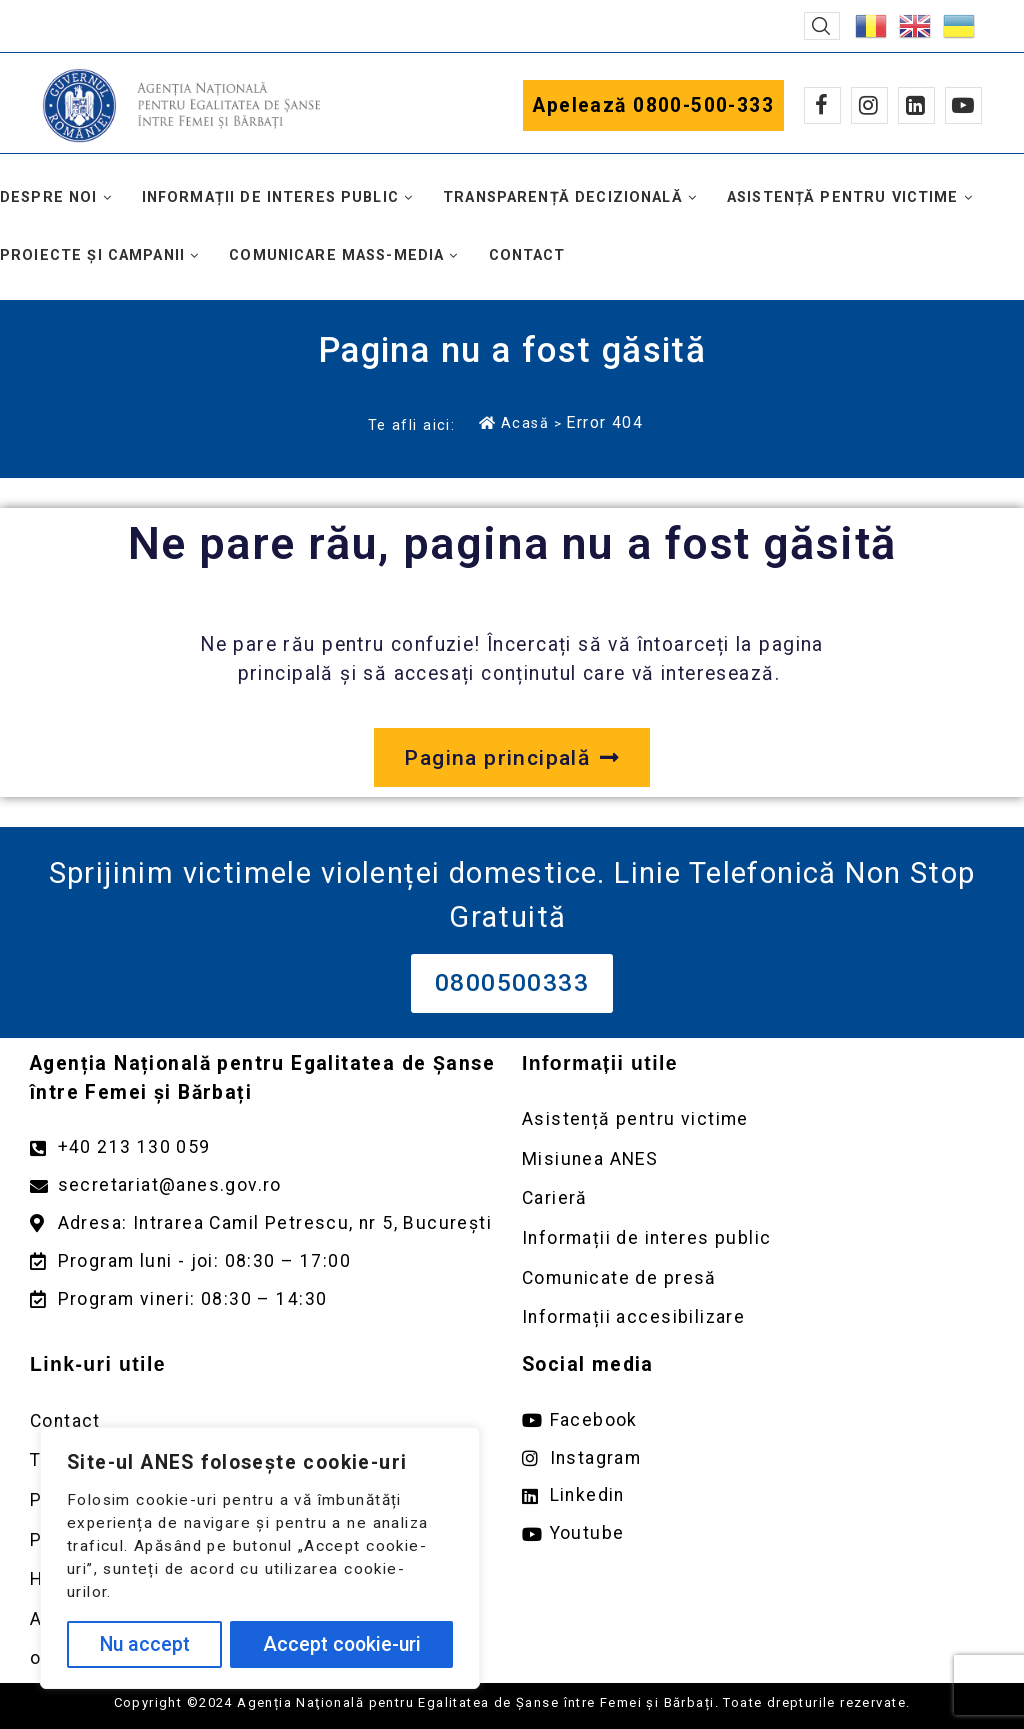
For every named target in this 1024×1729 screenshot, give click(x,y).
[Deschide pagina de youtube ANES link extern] (758, 1533)
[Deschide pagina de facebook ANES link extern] (758, 1420)
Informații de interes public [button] (270, 197)
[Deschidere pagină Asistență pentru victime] (758, 1119)
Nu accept (145, 1644)
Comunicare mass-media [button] (336, 255)
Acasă (514, 423)
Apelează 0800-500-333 (653, 105)
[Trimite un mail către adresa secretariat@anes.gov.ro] (266, 1185)
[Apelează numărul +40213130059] (266, 1147)
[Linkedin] (916, 105)
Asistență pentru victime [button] (843, 197)
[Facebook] (822, 105)
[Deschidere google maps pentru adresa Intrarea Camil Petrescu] (266, 1223)
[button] (822, 26)
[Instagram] (869, 105)
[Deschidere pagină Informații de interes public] (758, 1238)
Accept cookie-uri (342, 1644)
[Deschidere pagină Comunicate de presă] (758, 1278)
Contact (527, 255)
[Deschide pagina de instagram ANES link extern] (758, 1458)
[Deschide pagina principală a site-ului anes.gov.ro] (511, 758)
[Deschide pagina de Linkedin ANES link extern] (758, 1495)
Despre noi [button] (49, 197)
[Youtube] (963, 105)
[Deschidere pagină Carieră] (758, 1198)
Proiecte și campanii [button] (92, 255)
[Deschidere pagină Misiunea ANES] (758, 1159)
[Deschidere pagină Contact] (266, 1421)
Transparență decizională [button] (563, 197)
